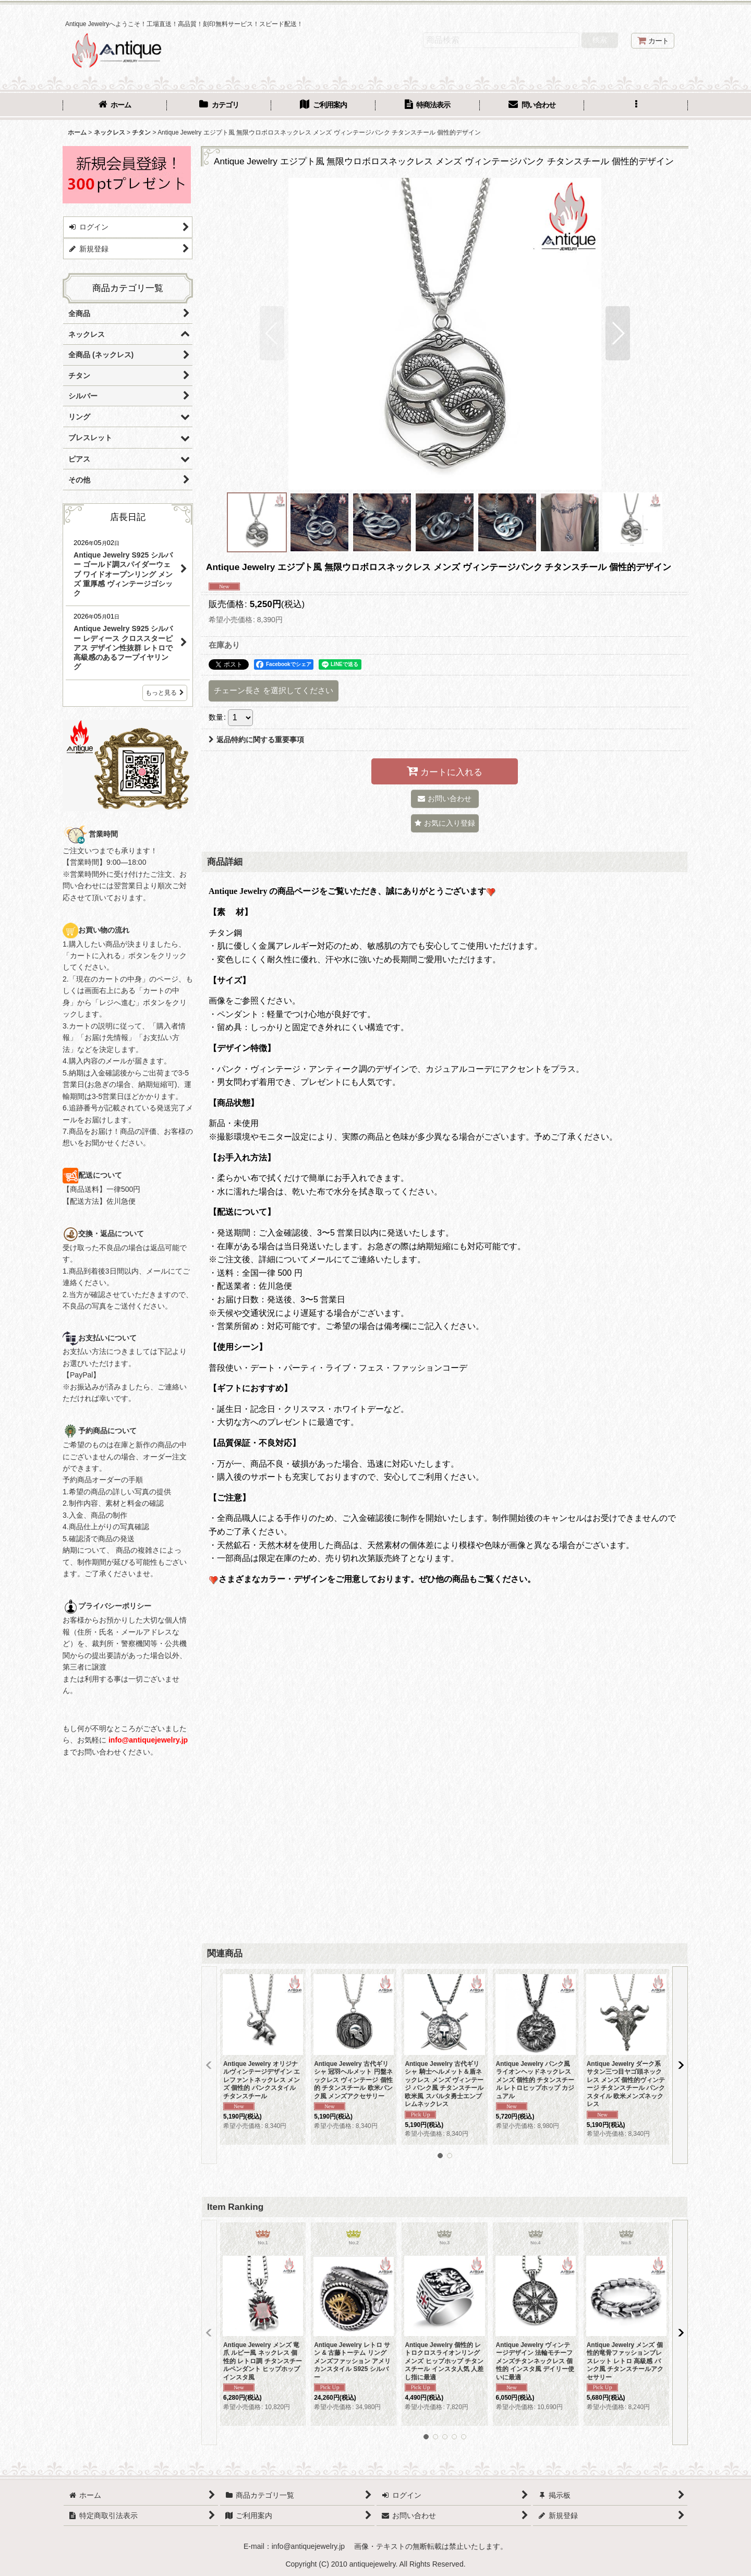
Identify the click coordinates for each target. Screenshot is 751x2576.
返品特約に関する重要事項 (256, 739)
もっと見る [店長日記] (165, 692)
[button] (636, 105)
